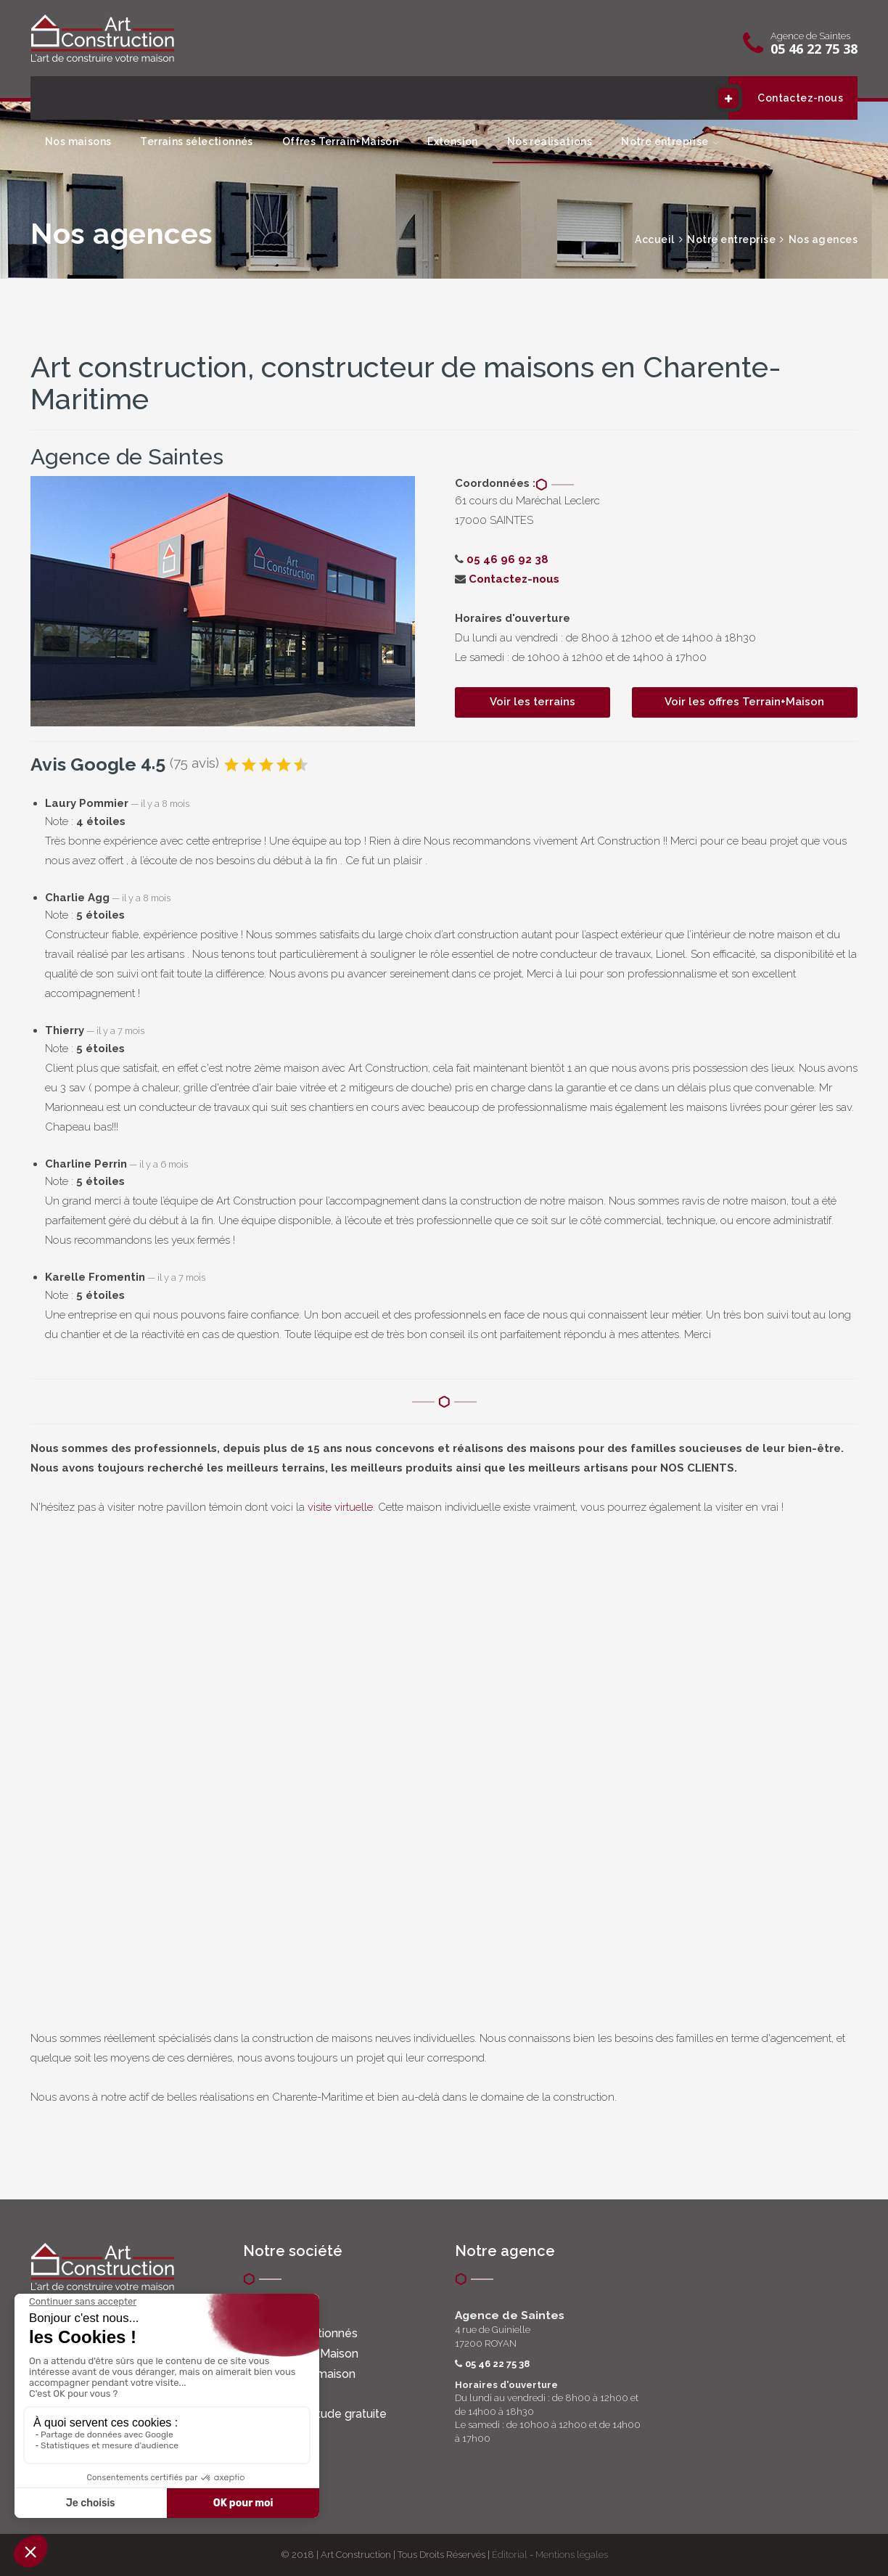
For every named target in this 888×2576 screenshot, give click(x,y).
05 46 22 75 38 (814, 48)
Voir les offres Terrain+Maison (744, 701)
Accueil (655, 239)
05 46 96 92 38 (507, 559)
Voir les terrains (532, 701)
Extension (452, 141)
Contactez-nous (785, 98)
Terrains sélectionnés (196, 141)
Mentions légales (571, 2554)
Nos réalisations (549, 141)
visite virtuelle (340, 1507)
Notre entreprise (664, 141)
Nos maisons (78, 141)
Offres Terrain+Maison (340, 141)
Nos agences (823, 239)
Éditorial (509, 2554)
